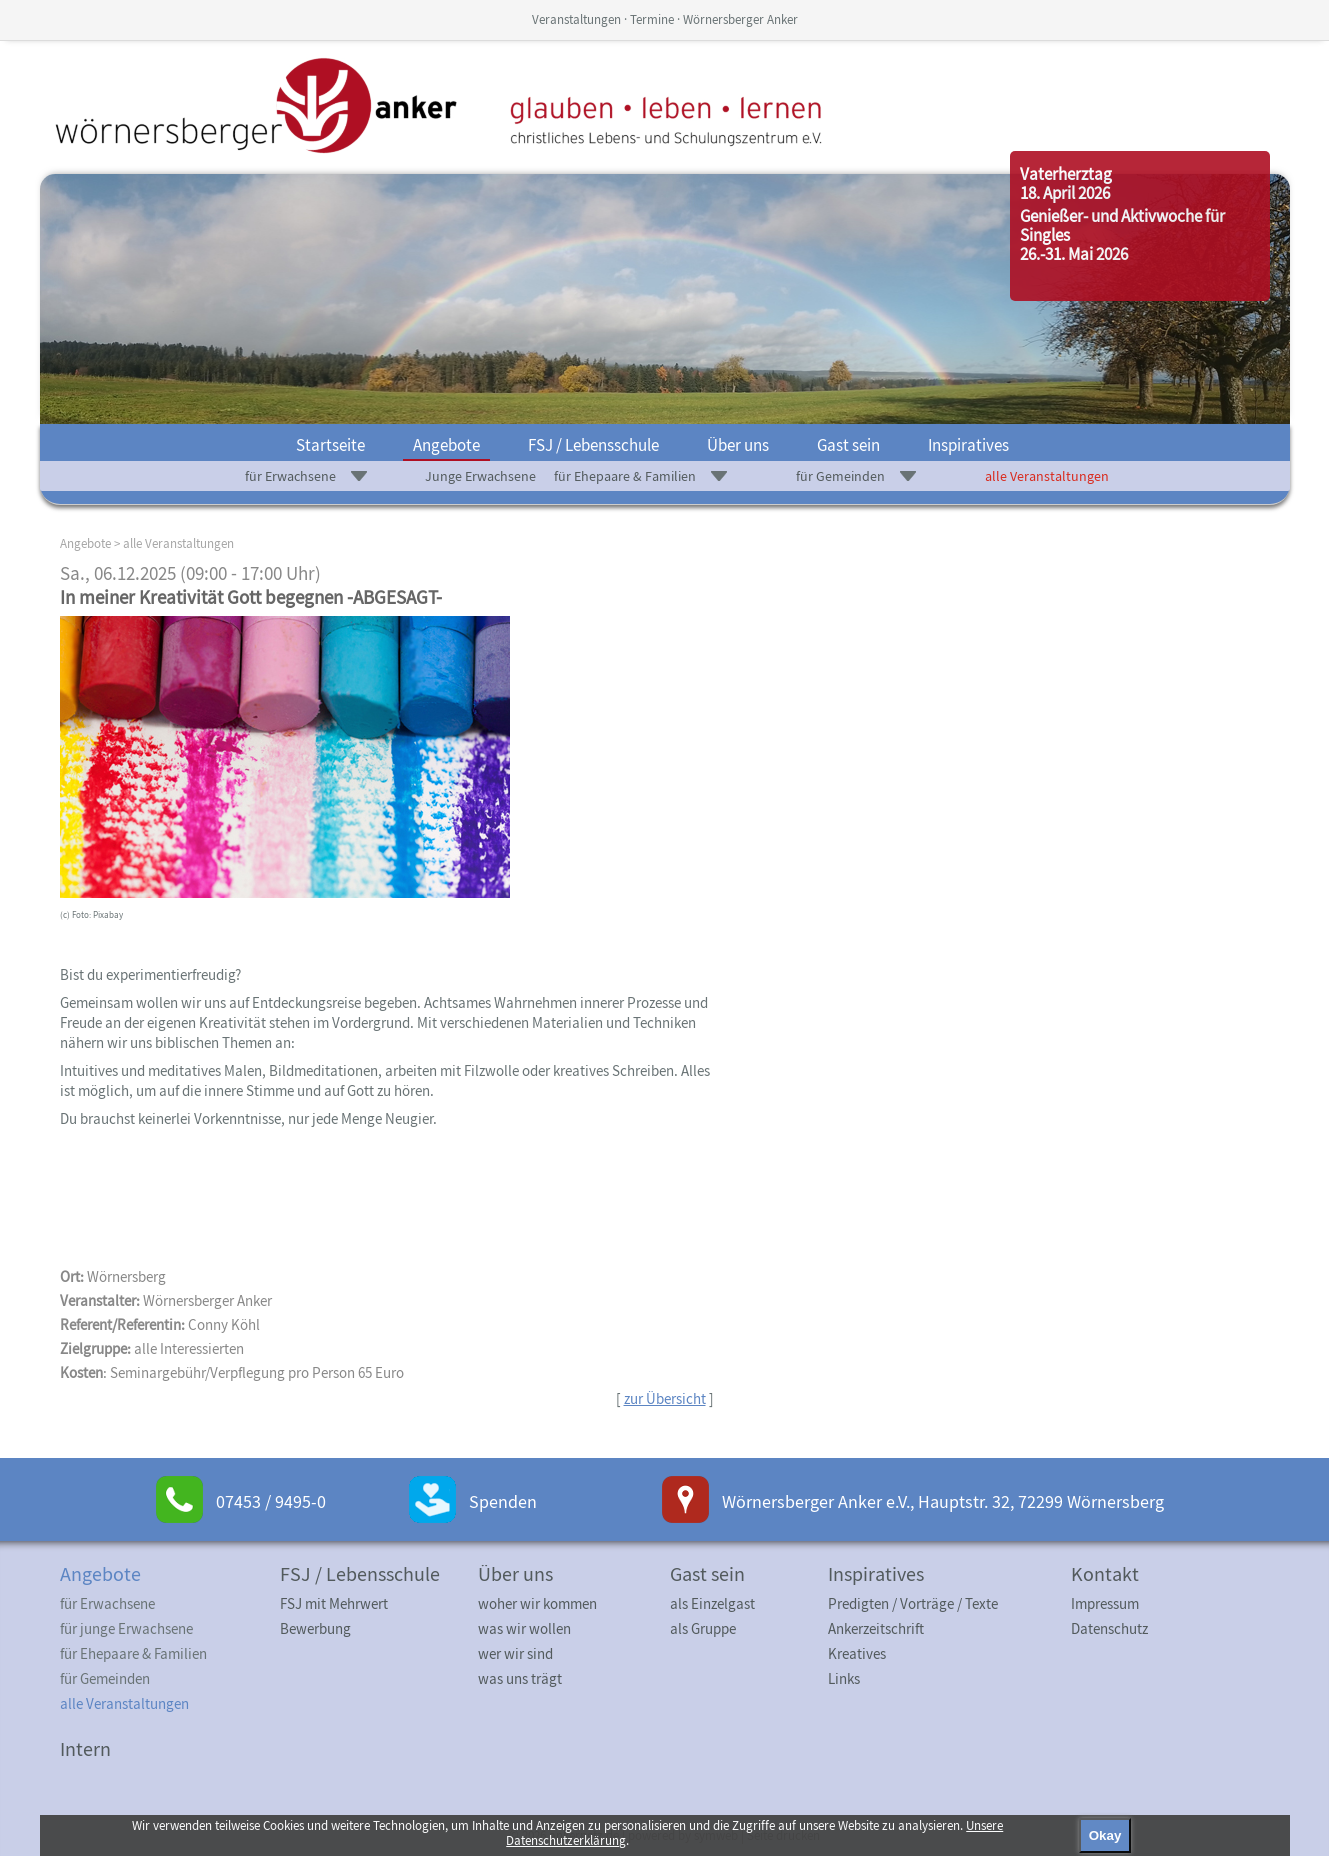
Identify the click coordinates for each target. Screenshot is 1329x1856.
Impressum (1105, 1603)
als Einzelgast (712, 1603)
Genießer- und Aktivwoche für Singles (1122, 225)
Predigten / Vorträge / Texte (913, 1603)
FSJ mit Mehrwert (334, 1603)
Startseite (330, 445)
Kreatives (857, 1653)
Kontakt (1105, 1573)
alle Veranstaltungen (1047, 476)
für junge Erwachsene (126, 1628)
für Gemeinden (840, 476)
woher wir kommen (537, 1603)
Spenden (503, 1501)
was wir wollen (524, 1628)
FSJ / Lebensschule (593, 445)
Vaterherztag (1066, 174)
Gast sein (848, 445)
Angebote (446, 445)
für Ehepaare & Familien (625, 476)
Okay (1105, 1835)
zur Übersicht (665, 1398)
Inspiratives (968, 445)
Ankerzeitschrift (876, 1628)
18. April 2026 (1065, 193)
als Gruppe (703, 1628)
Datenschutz (1109, 1628)
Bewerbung (315, 1628)
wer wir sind (515, 1653)
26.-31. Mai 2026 (1074, 254)
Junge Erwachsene (480, 476)
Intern (85, 1748)
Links (844, 1678)
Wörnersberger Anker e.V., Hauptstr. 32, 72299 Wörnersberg (943, 1501)
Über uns (738, 445)
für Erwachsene (290, 476)
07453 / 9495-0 (271, 1501)
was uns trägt (520, 1678)
